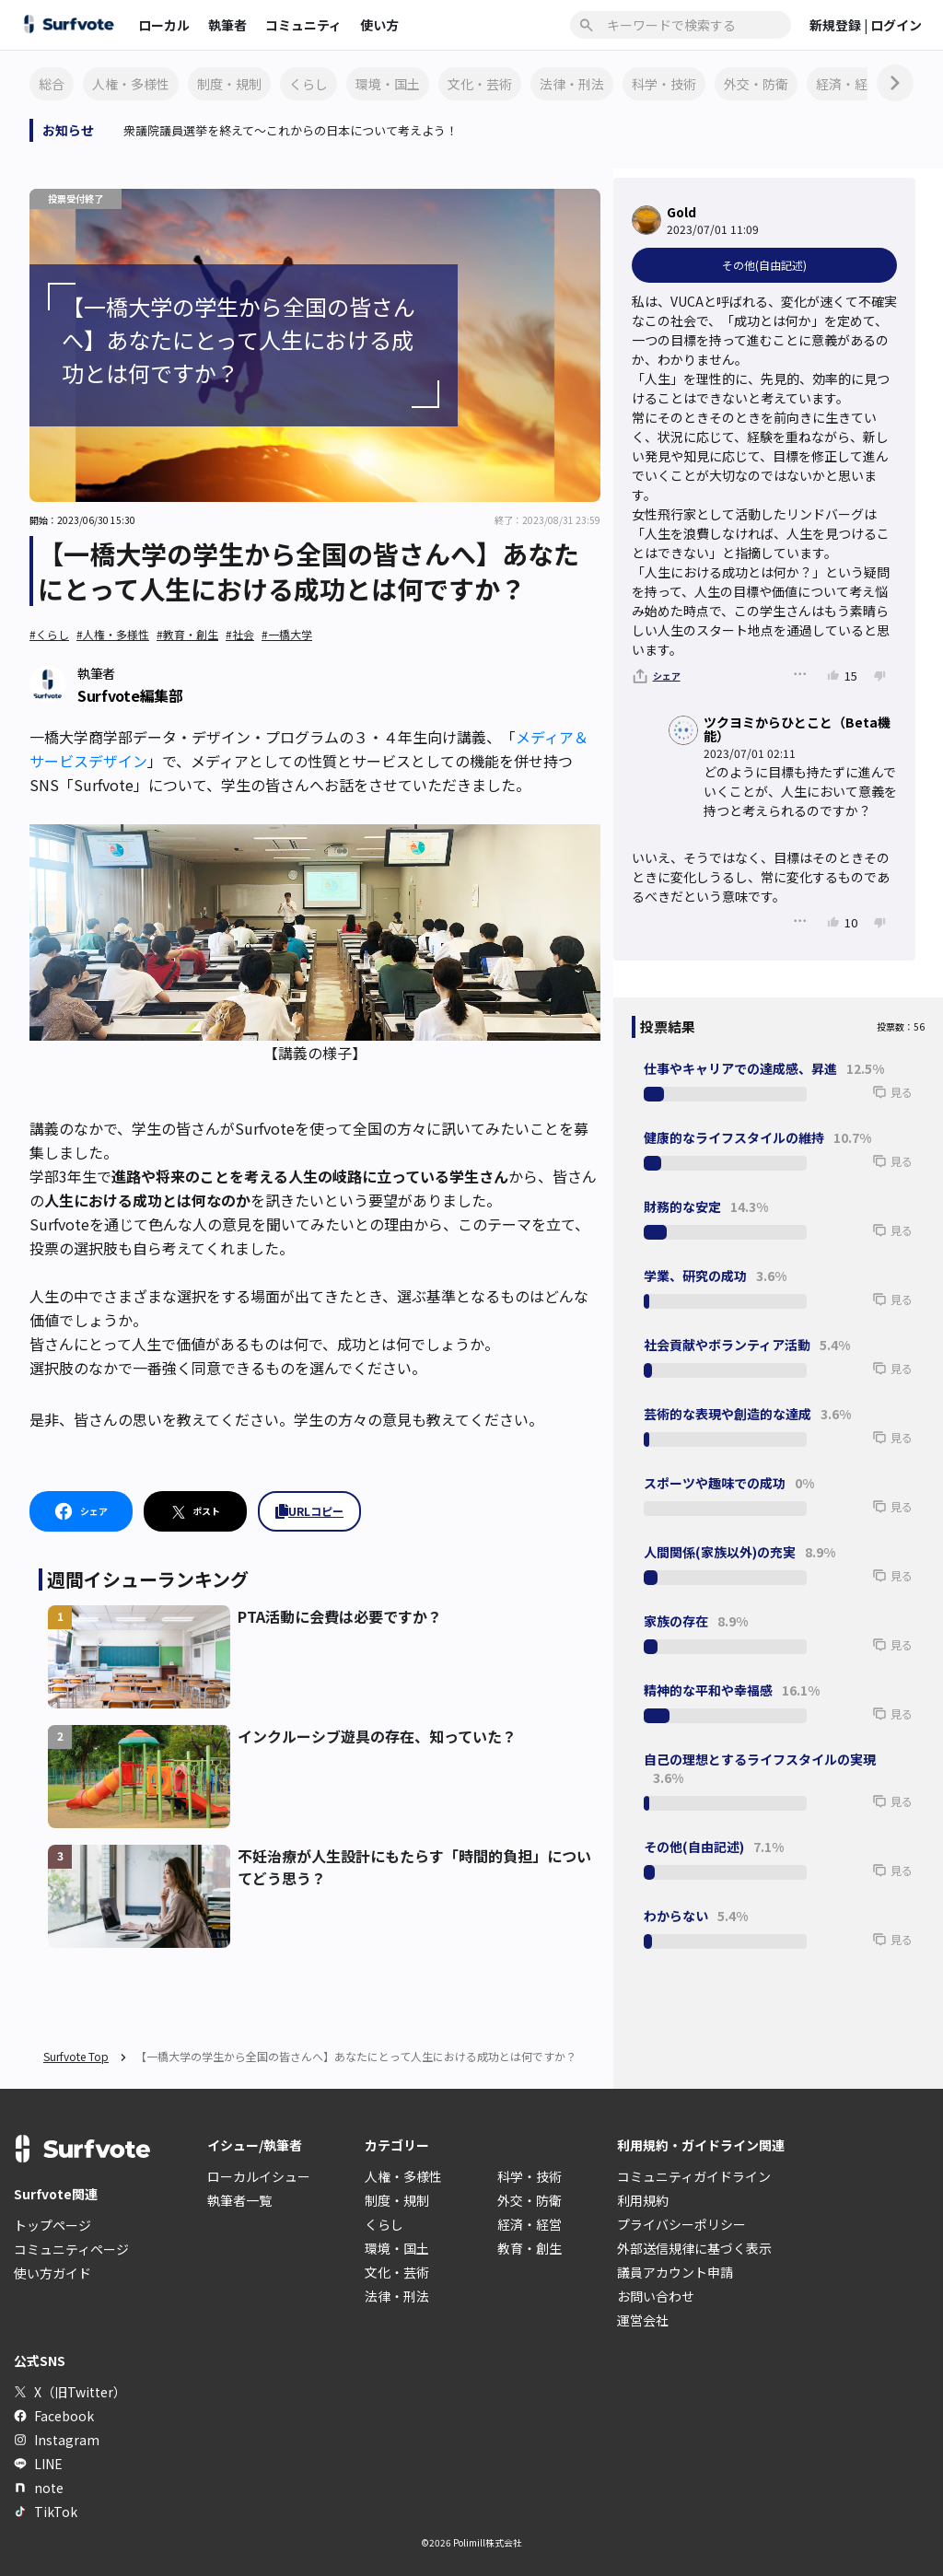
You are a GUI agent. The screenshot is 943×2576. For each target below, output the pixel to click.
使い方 (379, 25)
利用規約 (643, 2200)
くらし (308, 84)
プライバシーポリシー (681, 2224)
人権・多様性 (130, 84)
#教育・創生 (187, 634)
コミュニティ (303, 25)
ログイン (896, 25)
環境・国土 (387, 84)
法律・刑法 (572, 84)
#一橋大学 (287, 634)
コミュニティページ (71, 2249)
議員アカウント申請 (675, 2272)
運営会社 (643, 2320)
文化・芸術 (480, 84)
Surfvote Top (76, 2056)
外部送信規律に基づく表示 (694, 2248)
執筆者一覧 (239, 2200)
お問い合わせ (655, 2296)
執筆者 (227, 25)
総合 (51, 84)
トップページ (52, 2225)
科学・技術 (664, 84)
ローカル (164, 25)
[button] (864, 1100)
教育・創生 (529, 2248)
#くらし (49, 634)
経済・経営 (848, 84)
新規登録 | (839, 25)
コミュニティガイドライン (694, 2176)
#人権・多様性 (112, 634)
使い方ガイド (52, 2273)
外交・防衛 (756, 84)
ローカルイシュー (258, 2176)
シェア (667, 675)
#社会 (240, 634)
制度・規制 (229, 84)
